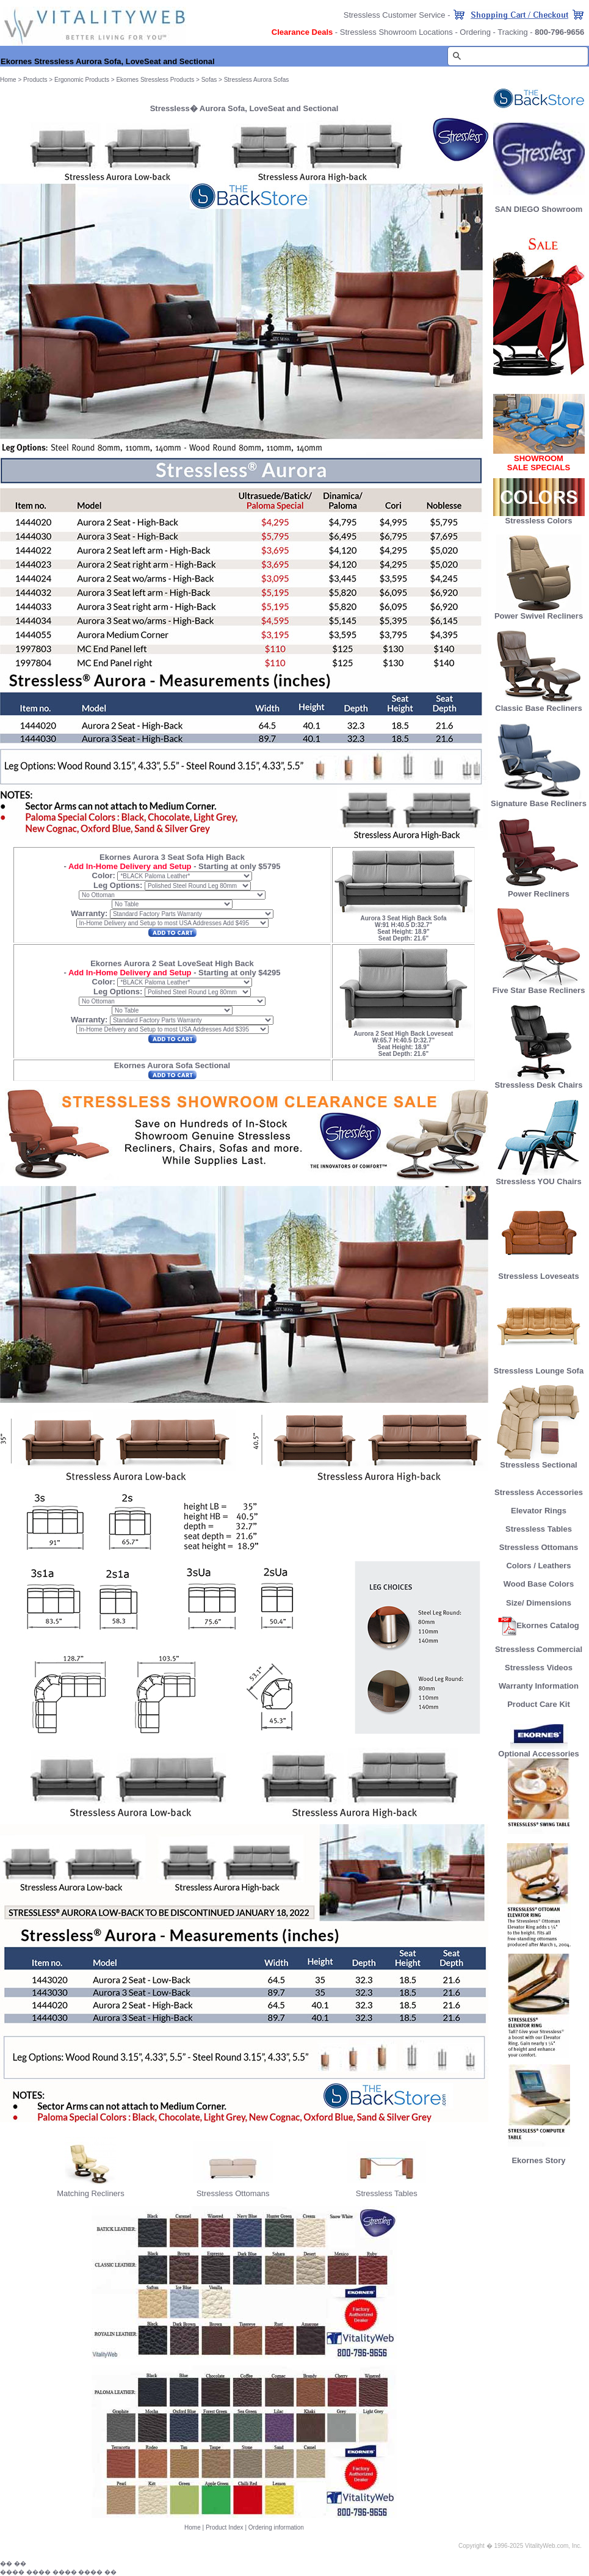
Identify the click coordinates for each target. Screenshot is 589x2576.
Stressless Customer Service (395, 15)
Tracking (512, 32)
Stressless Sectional (539, 1461)
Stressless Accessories (538, 1492)
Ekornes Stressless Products (155, 79)
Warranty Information (539, 1685)
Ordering (475, 32)
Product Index (225, 2527)
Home (192, 2527)
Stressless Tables (386, 2193)
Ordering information (276, 2527)
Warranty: (89, 913)
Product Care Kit (538, 1704)
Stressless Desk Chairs (539, 1081)
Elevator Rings (538, 1510)
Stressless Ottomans (233, 2193)
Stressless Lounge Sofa (539, 1367)
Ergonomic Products (81, 79)
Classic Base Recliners (538, 704)
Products (35, 79)
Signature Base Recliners (539, 799)
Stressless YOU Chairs (539, 1178)
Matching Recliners (91, 2193)
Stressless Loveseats (539, 1272)
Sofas (209, 79)
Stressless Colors (539, 520)
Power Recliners (539, 890)
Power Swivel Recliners (538, 615)
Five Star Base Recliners (539, 986)
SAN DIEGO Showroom (539, 209)
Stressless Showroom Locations (396, 32)
